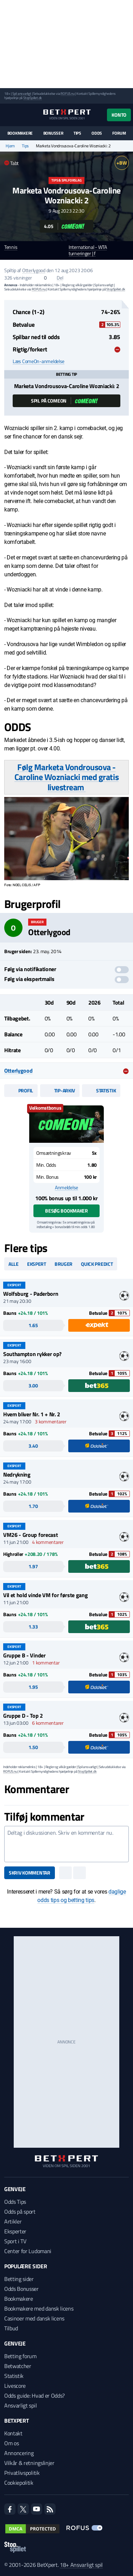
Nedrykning (17, 1474)
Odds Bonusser (21, 2288)
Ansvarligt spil (20, 2405)
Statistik (101, 1090)
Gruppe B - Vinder (24, 1655)
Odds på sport (20, 2211)
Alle (13, 1264)
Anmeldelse (66, 1187)
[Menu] (8, 115)
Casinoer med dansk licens (34, 2318)
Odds (96, 133)
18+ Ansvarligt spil (81, 2564)
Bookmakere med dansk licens (38, 2308)
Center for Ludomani (27, 2251)
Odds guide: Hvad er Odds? (34, 2395)
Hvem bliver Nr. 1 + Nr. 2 (31, 1414)
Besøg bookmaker (66, 1210)
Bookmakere (20, 133)
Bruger (63, 1264)
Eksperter (15, 2231)
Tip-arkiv (60, 1090)
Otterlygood (33, 270)
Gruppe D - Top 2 (23, 1715)
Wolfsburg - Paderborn (30, 1293)
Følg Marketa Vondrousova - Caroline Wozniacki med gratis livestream (66, 777)
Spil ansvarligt (21, 93)
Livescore (15, 2385)
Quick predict (97, 1264)
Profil (21, 1090)
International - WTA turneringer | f (88, 250)
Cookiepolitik (18, 2482)
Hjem (10, 146)
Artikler (12, 2221)
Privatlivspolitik (22, 2472)
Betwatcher (17, 2366)
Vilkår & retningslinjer (29, 2463)
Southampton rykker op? (32, 1354)
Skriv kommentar (29, 1872)
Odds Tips (15, 2201)
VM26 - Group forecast (30, 1535)
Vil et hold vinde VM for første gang (45, 1595)
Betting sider (19, 2279)
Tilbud (11, 2328)
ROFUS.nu (67, 93)
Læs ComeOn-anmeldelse (38, 361)
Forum (119, 133)
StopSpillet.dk (32, 97)
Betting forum (20, 2356)
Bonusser (53, 133)
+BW (121, 162)
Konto (119, 114)
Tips (77, 133)
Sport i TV (15, 2241)
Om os (11, 2443)
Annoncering (18, 2453)
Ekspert (36, 1264)
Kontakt (13, 2433)
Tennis (10, 247)
